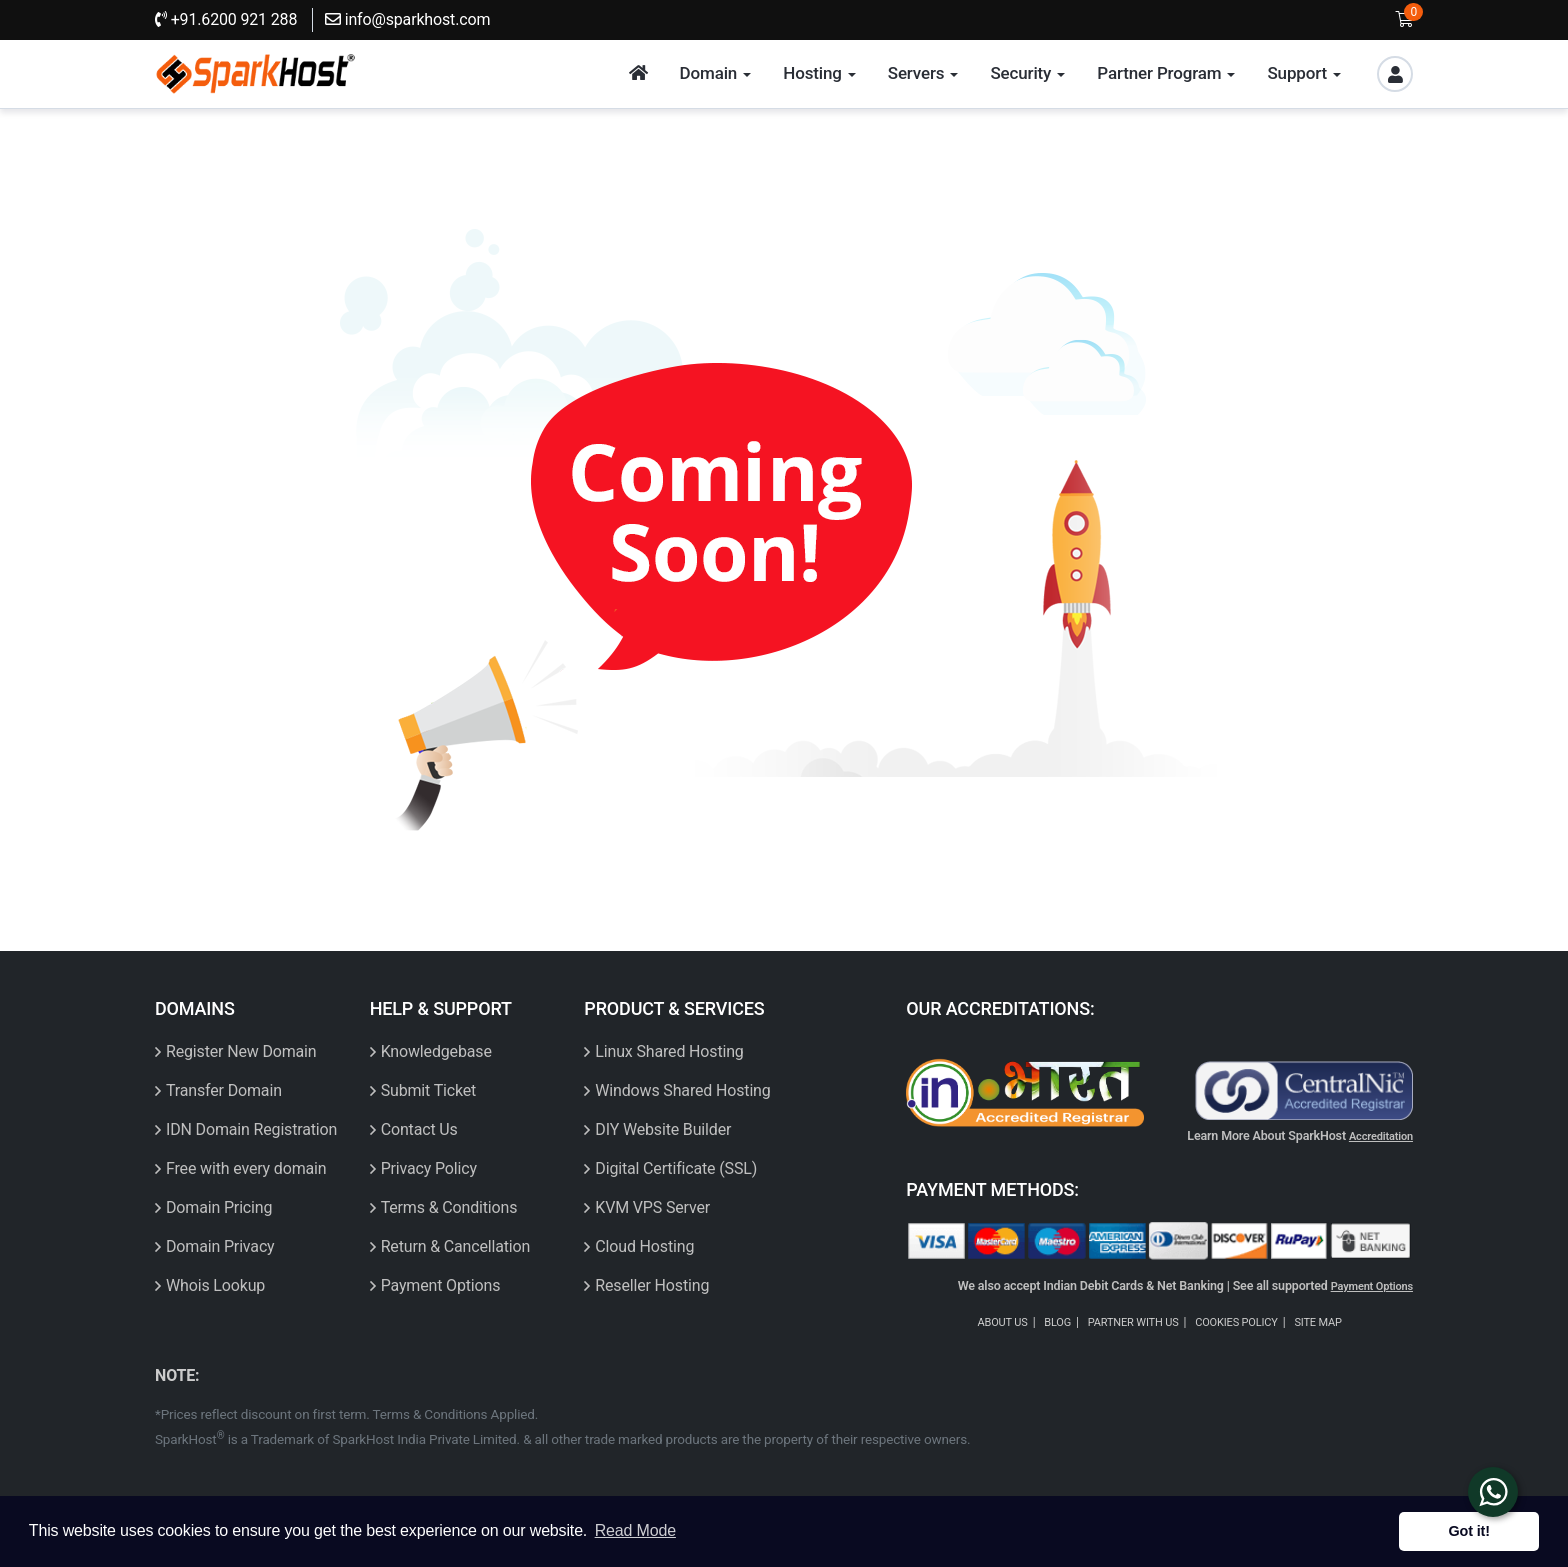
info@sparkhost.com (407, 19)
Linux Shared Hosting (669, 1051)
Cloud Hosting (644, 1246)
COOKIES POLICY (1236, 1322)
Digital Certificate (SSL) (676, 1168)
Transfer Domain (224, 1090)
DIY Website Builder (663, 1129)
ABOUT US (1002, 1322)
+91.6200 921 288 (226, 19)
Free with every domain (246, 1168)
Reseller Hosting (652, 1285)
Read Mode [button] (635, 1530)
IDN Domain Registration (251, 1129)
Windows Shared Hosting (682, 1090)
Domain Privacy (220, 1246)
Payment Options (441, 1285)
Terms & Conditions (449, 1207)
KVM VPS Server (652, 1207)
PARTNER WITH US (1133, 1322)
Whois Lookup (215, 1285)
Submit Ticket (429, 1090)
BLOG (1057, 1322)
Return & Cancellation (456, 1246)
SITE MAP (1317, 1322)
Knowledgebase (436, 1051)
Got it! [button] (1469, 1531)
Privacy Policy (429, 1168)
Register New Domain (241, 1051)
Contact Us (419, 1129)
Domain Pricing (219, 1207)
